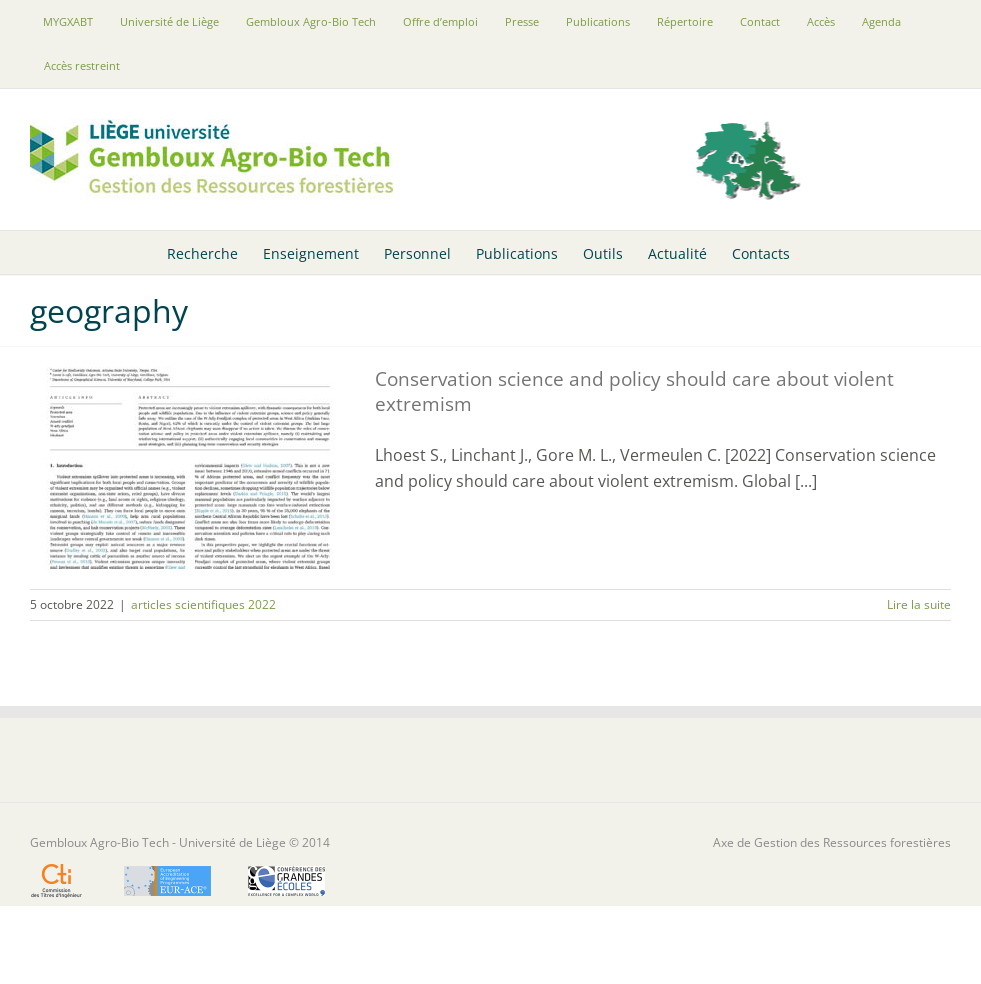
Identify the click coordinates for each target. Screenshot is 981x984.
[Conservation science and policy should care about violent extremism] (190, 468)
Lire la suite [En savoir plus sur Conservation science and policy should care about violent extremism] (919, 604)
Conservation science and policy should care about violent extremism (634, 391)
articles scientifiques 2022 (203, 604)
